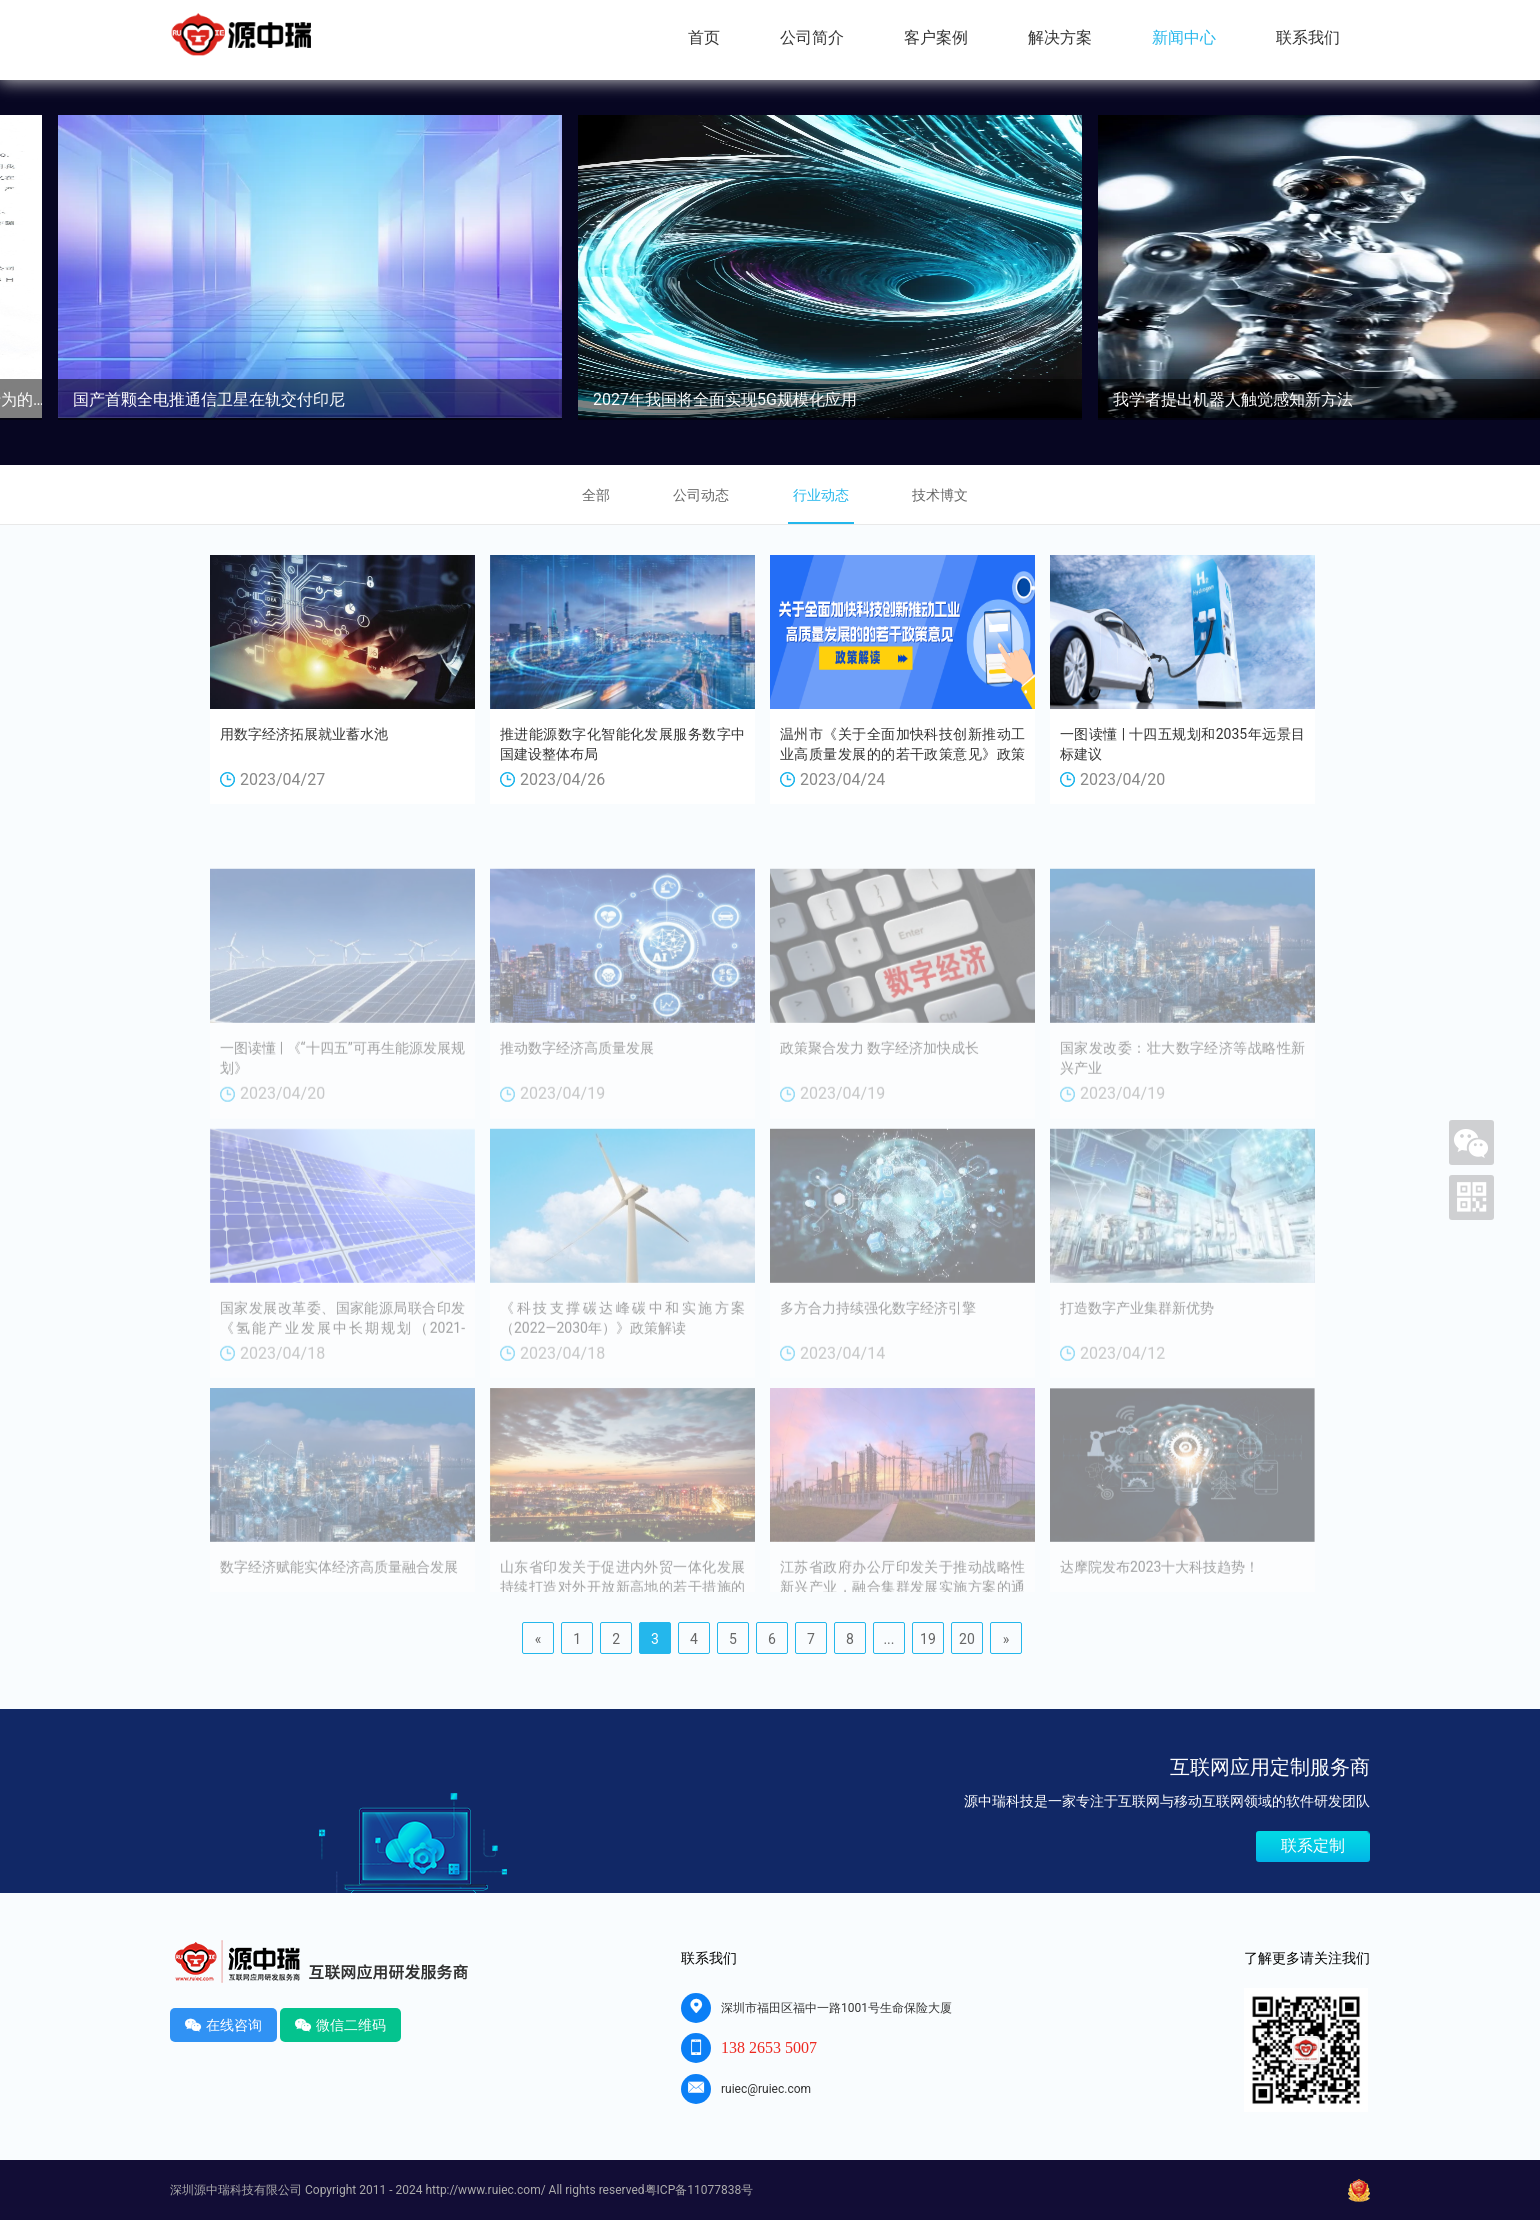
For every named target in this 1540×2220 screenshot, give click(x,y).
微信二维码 (340, 2024)
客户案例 (936, 37)
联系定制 (1313, 1845)
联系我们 (1308, 37)
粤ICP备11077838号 (699, 2190)
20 (967, 1639)
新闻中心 (1184, 37)
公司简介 (812, 37)
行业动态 (821, 495)
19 (928, 1639)
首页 (704, 37)
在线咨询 (223, 2024)
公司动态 (701, 495)
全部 (596, 495)
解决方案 (1060, 37)
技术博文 (940, 495)
